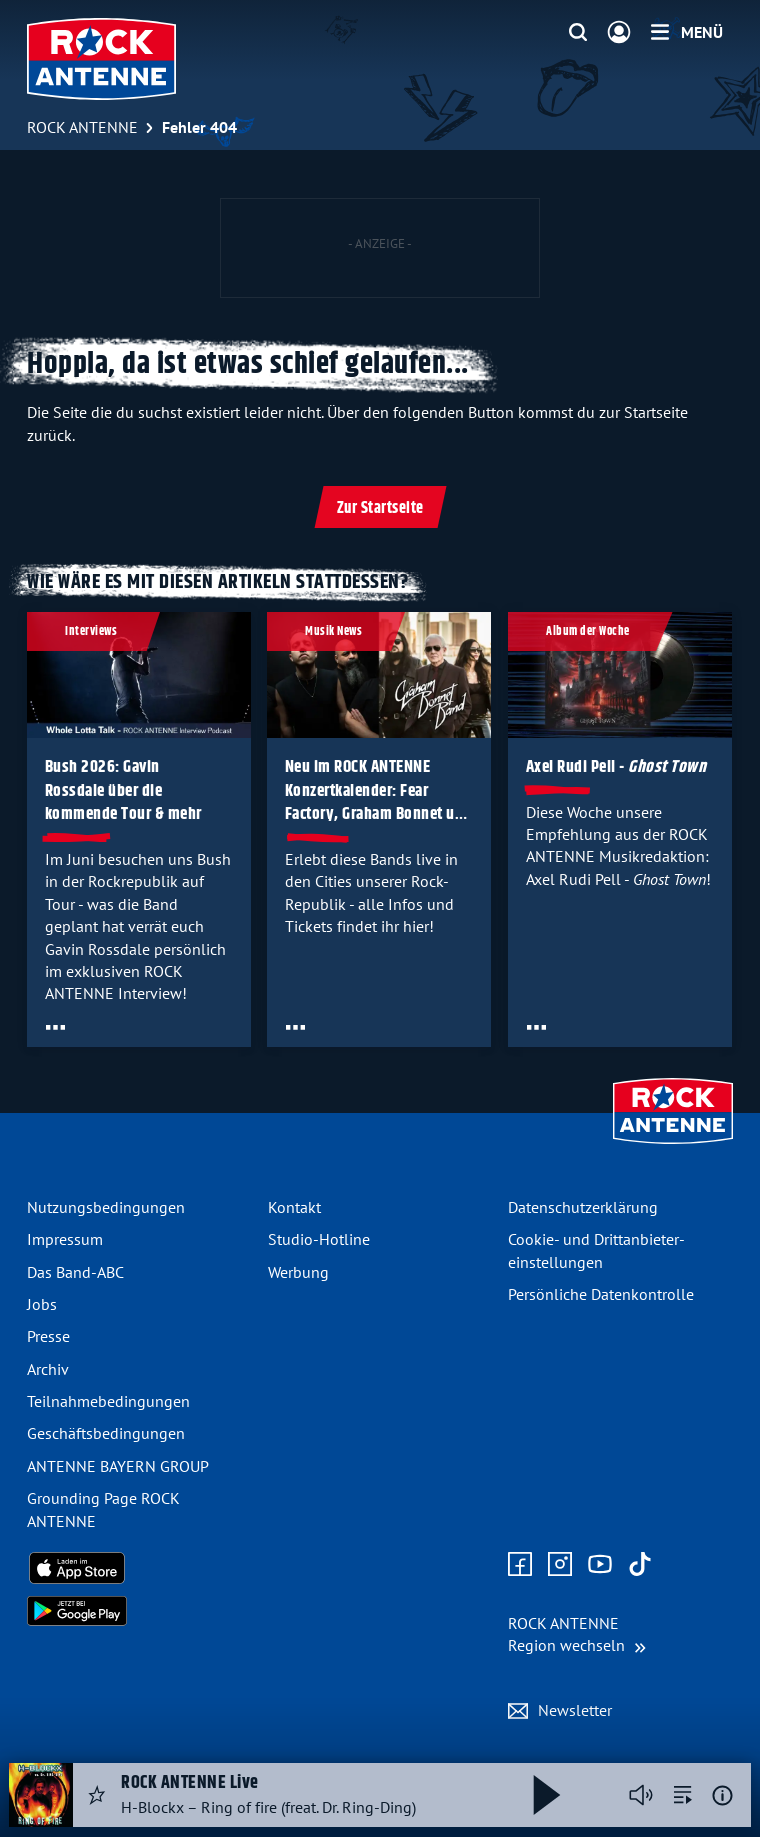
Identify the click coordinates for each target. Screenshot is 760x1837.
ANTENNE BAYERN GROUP (118, 1466)
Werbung (298, 1272)
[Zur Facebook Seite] (520, 1565)
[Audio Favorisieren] (97, 1795)
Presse (48, 1336)
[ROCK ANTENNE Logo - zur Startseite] (101, 59)
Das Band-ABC (75, 1272)
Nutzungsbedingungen (106, 1207)
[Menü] (687, 32)
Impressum (65, 1239)
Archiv (48, 1369)
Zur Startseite (380, 508)
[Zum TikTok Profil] (640, 1565)
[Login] (619, 33)
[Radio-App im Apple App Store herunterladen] (139, 1568)
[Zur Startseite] (673, 1146)
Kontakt (294, 1207)
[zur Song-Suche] (683, 1795)
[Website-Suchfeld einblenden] (578, 33)
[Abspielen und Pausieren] (547, 1795)
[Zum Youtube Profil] (600, 1565)
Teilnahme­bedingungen (108, 1401)
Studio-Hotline (319, 1239)
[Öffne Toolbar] (55, 1027)
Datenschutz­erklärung (583, 1207)
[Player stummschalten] (641, 1795)
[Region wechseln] (577, 1634)
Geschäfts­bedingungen (106, 1433)
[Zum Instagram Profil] (560, 1565)
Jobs (42, 1304)
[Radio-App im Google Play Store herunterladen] (139, 1611)
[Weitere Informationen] (722, 1795)
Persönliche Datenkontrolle (601, 1294)
